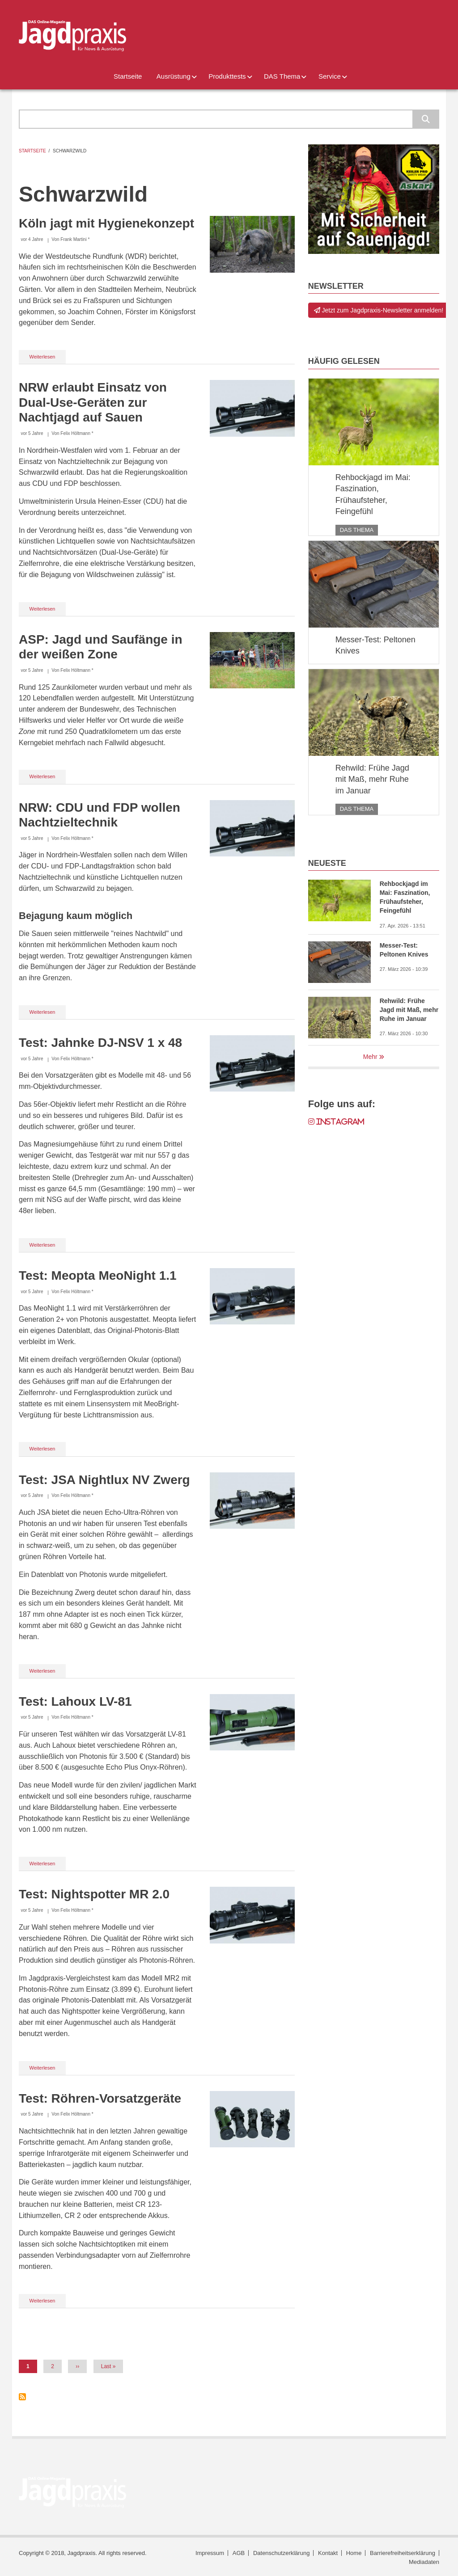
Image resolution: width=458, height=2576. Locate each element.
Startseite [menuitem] (128, 76)
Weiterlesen (48, 358)
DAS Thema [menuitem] (282, 76)
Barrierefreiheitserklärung (402, 2553)
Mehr (370, 1056)
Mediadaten (424, 2562)
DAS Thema (357, 530)
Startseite (32, 150)
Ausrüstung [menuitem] (174, 76)
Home (354, 2553)
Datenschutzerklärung (281, 2553)
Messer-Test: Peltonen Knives (375, 645)
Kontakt (328, 2553)
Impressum (209, 2553)
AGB (239, 2553)
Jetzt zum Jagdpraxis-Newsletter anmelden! (378, 310)
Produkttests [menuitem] (227, 76)
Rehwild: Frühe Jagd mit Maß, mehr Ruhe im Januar (372, 779)
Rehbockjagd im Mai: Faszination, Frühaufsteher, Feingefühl (373, 494)
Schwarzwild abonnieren (22, 2396)
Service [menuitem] (329, 76)
